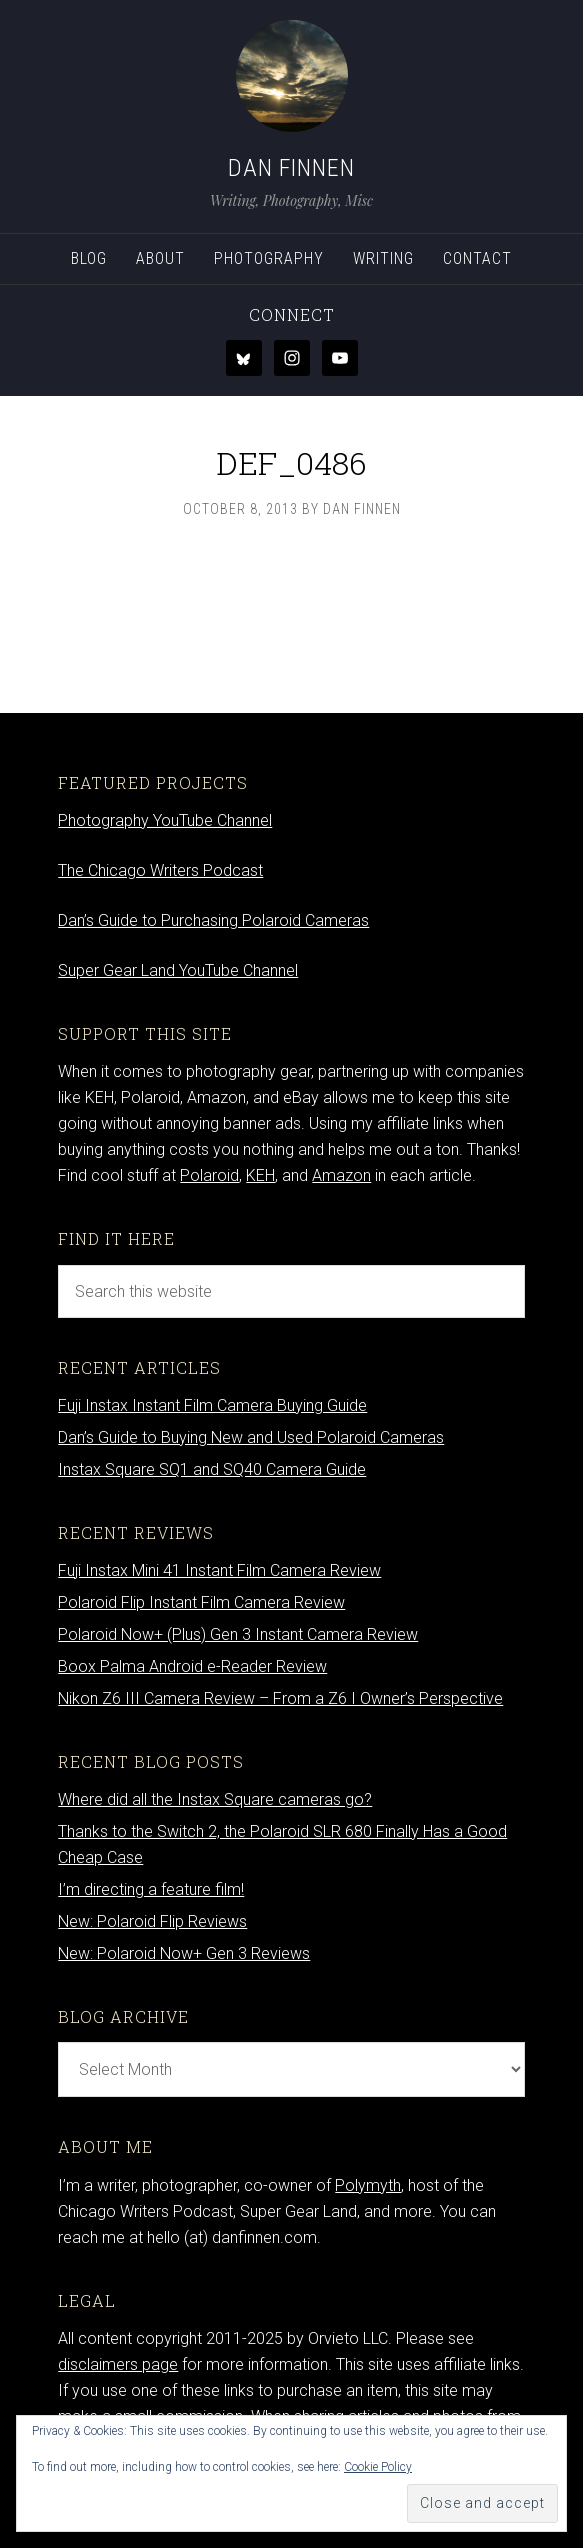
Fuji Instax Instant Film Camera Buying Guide (212, 1405)
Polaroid (209, 1175)
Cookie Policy (378, 2467)
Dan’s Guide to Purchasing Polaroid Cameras (213, 920)
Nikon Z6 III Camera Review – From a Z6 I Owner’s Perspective (280, 1698)
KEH (260, 1175)
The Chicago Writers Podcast (160, 870)
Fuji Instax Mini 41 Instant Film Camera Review (219, 1570)
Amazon (341, 1175)
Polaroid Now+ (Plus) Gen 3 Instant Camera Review (238, 1634)
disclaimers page (118, 2364)
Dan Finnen (291, 168)
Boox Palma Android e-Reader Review (192, 1666)
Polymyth (368, 2185)
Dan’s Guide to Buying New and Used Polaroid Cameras (251, 1437)
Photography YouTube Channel (165, 820)
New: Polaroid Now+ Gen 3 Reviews (184, 1953)
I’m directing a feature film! (151, 1889)
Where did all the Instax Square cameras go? (215, 1799)
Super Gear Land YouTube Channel (178, 970)
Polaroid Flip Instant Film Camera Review (201, 1602)
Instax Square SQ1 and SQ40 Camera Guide (212, 1469)
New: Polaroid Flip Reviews (152, 1921)
